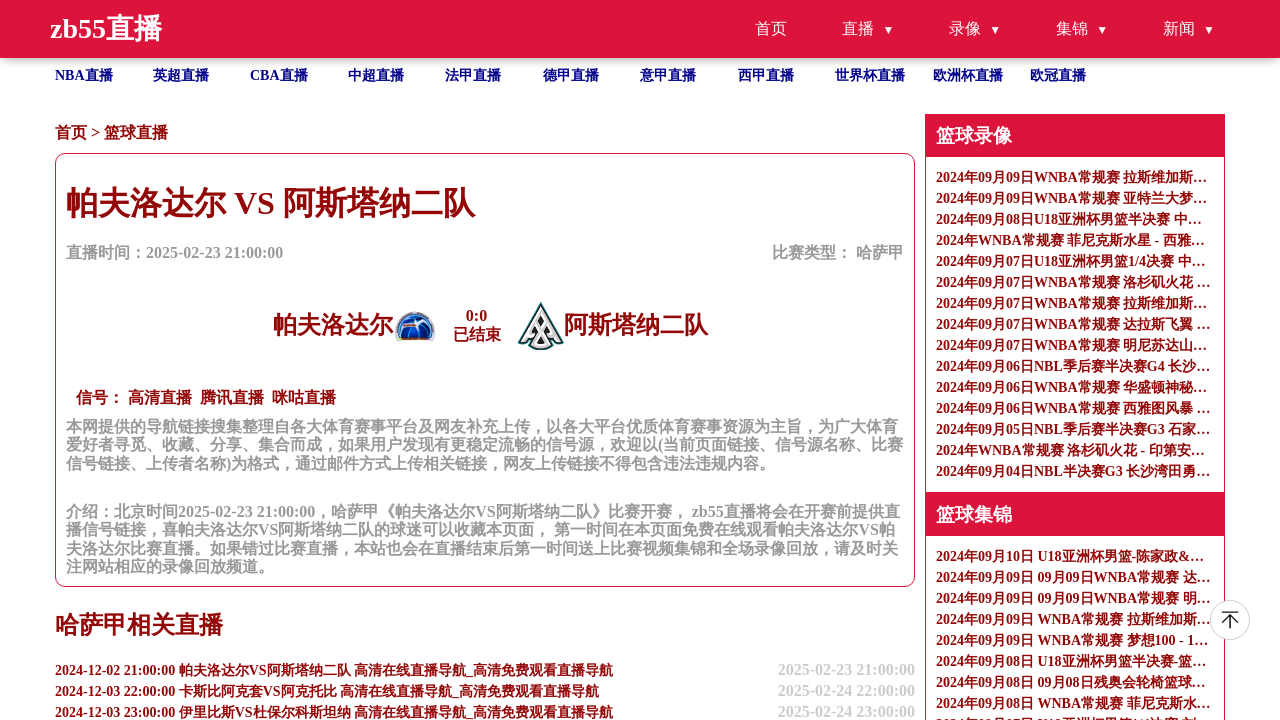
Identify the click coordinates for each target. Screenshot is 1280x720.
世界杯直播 (870, 75)
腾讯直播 (232, 397)
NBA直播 (84, 75)
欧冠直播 (1058, 75)
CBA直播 (279, 75)
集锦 (1072, 28)
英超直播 (181, 75)
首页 (771, 28)
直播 (858, 28)
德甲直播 (571, 75)
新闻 (1179, 28)
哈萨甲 (880, 252)
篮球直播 (136, 132)
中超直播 (376, 75)
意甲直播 (668, 75)
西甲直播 (766, 75)
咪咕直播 (304, 397)
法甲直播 (473, 75)
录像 (965, 28)
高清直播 (160, 397)
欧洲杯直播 (968, 75)
